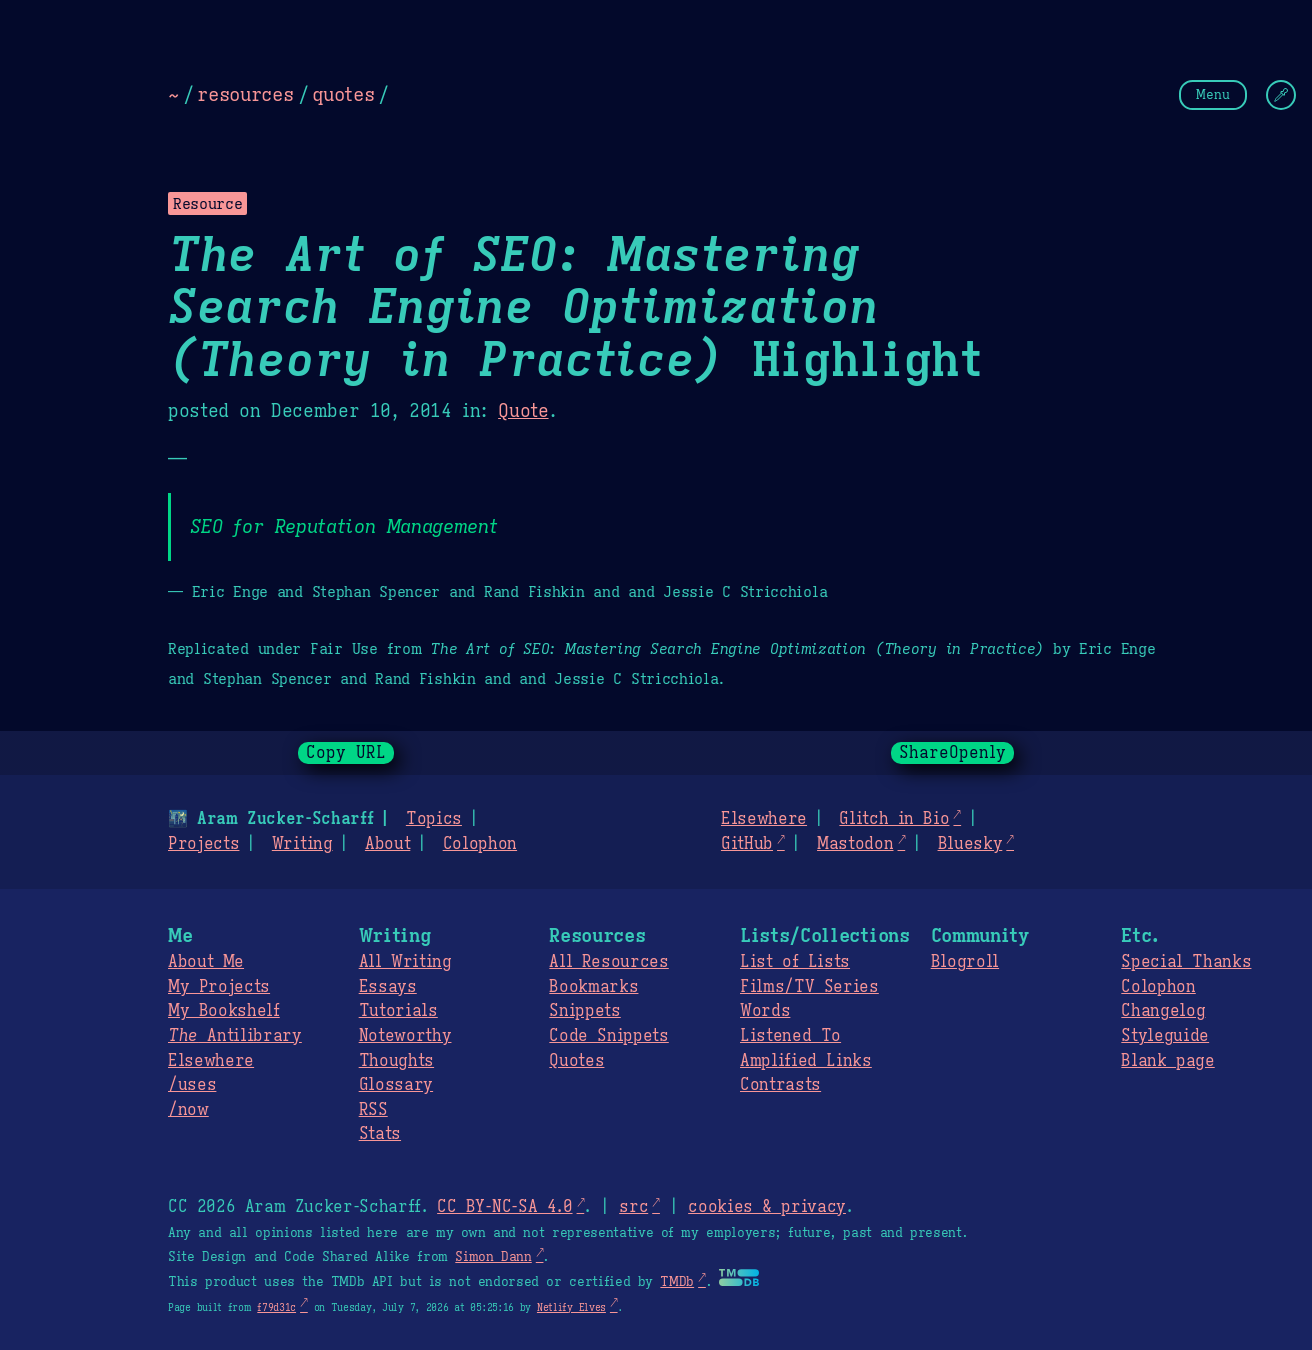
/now (188, 1110)
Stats (380, 1134)
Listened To (790, 1036)
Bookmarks (593, 987)
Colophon (480, 844)
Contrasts (780, 1085)
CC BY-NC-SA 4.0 (504, 1207)
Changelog (1163, 1011)
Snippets (584, 1011)
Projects (203, 844)
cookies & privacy (767, 1207)
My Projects (219, 987)
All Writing (405, 962)
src (633, 1207)
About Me (206, 962)
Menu (1213, 94)
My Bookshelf (224, 1011)
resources (245, 94)
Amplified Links (806, 1061)
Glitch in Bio (894, 819)
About (387, 844)
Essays (388, 987)
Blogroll (965, 962)
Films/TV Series (809, 987)
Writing (302, 844)
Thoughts (396, 1061)
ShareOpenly (952, 753)
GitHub (747, 844)
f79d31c (276, 1307)
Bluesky (970, 844)
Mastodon (855, 844)
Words (765, 1011)
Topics (434, 819)
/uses (192, 1085)
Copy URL (346, 753)
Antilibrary (235, 1036)
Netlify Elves (571, 1307)
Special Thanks (1186, 962)
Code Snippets (608, 1036)
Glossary (396, 1085)
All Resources (608, 962)
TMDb (677, 1282)
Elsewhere (764, 819)
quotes (343, 94)
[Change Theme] (1281, 95)
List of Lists (795, 962)
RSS (373, 1110)
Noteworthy (405, 1036)
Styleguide (1165, 1036)
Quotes (576, 1061)
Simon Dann (493, 1257)
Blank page (1167, 1061)
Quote (523, 411)
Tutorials (398, 1011)
